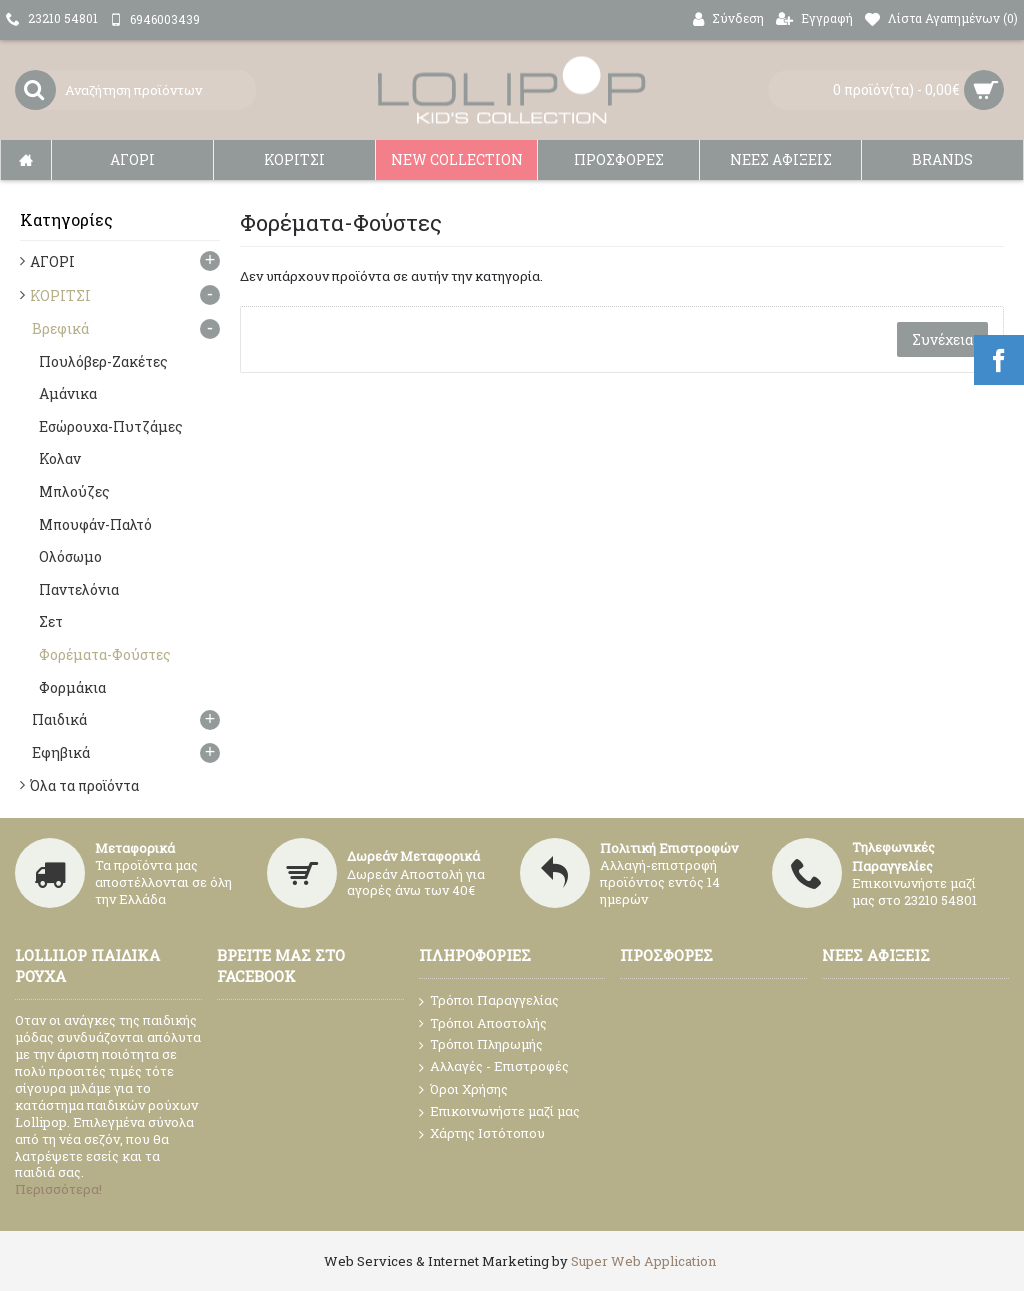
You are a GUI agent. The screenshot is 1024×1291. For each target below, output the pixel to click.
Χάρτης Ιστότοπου (482, 1134)
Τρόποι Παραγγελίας (489, 1001)
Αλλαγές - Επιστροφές (494, 1067)
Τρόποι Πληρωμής (481, 1044)
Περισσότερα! (58, 1189)
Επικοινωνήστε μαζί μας (499, 1112)
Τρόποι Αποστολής (483, 1023)
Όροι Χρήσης (463, 1090)
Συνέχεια (942, 339)
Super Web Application (643, 1261)
